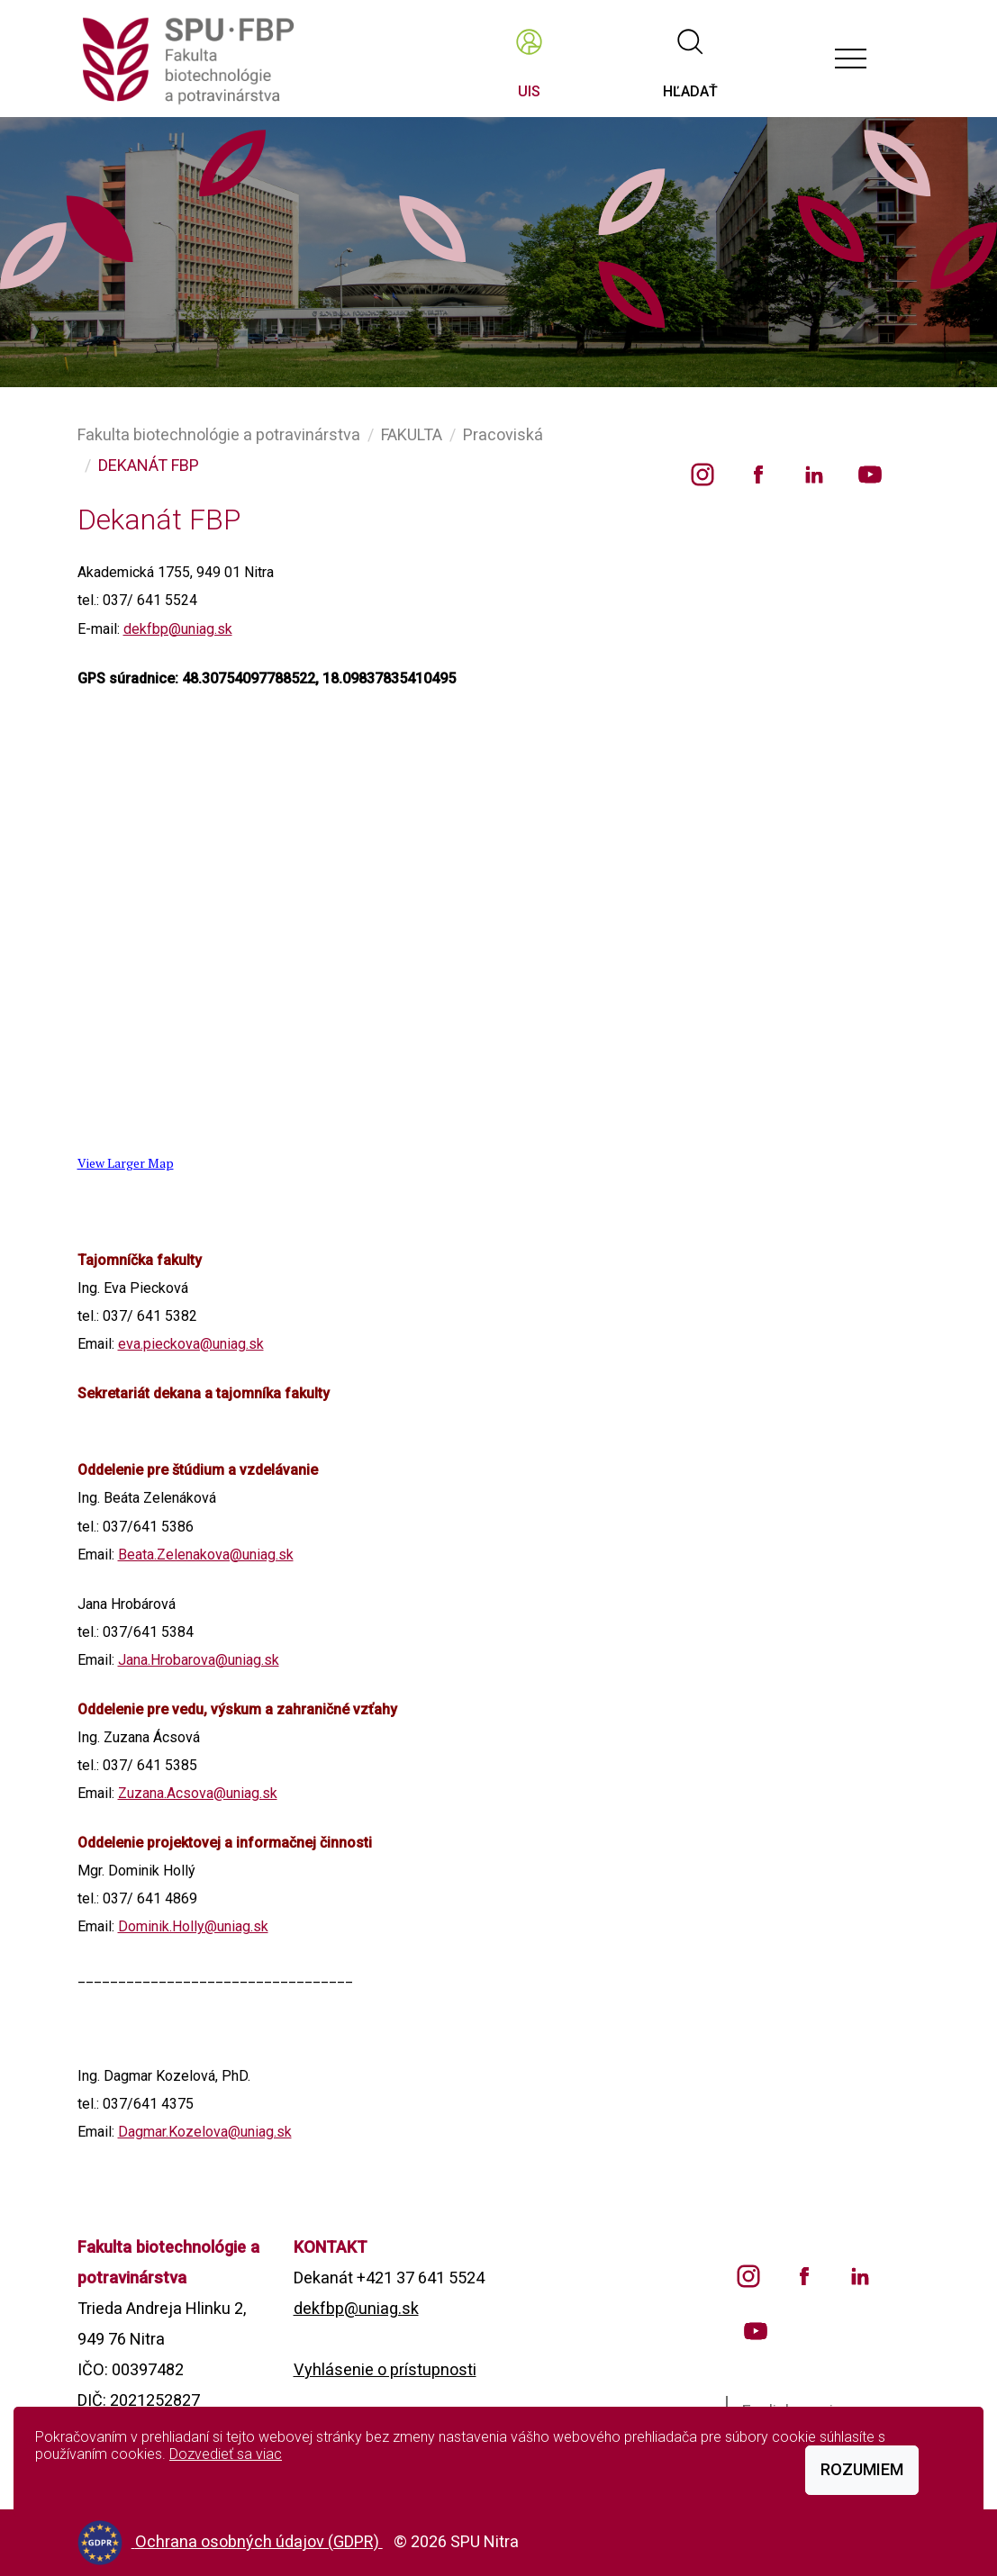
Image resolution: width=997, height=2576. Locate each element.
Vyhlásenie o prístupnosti (385, 2369)
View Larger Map (125, 1162)
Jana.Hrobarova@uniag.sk (198, 1659)
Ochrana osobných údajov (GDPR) (259, 2541)
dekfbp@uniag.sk (177, 628)
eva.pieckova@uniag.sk (191, 1343)
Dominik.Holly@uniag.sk (193, 1926)
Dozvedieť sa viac (225, 2454)
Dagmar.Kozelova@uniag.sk (205, 2131)
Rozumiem (861, 2469)
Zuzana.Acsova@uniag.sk (197, 1793)
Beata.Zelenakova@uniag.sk (206, 1554)
